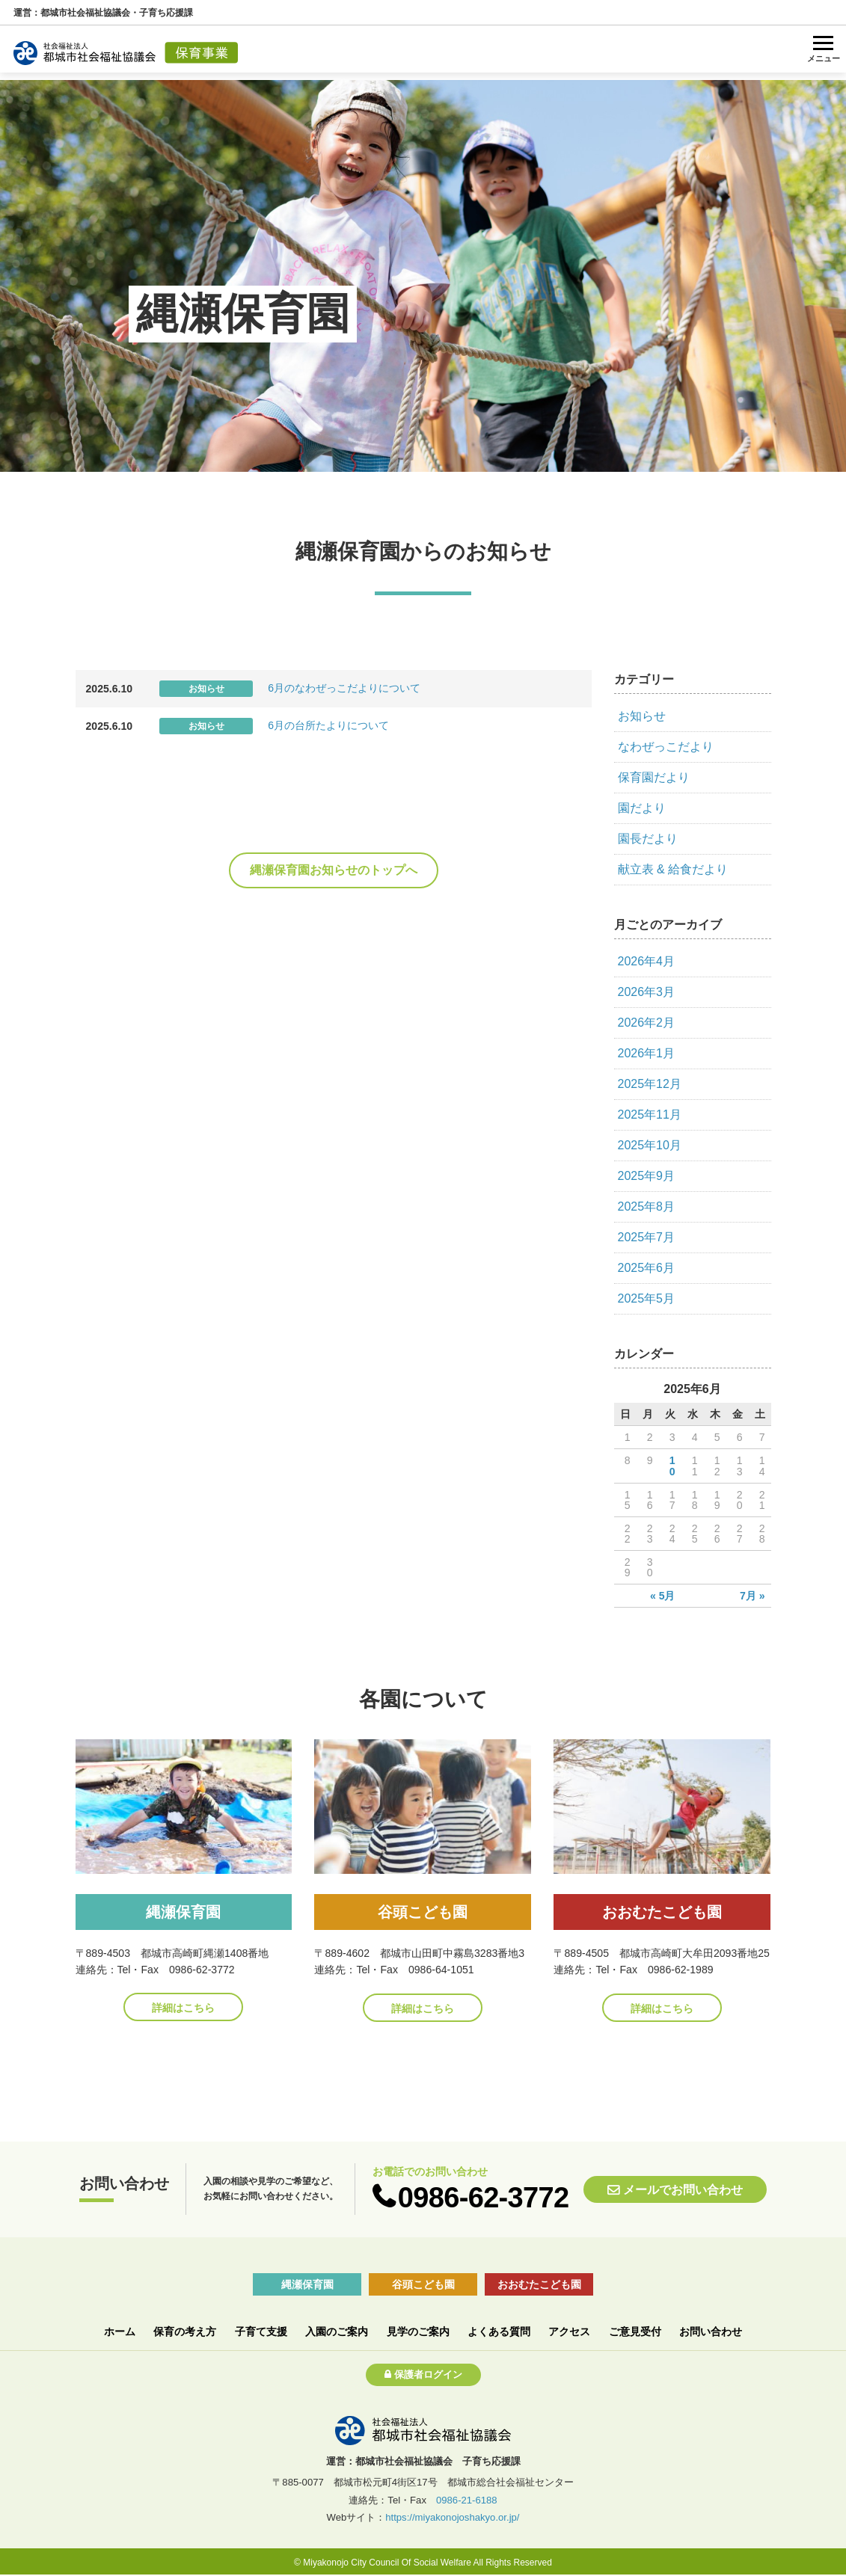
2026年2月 (646, 1022)
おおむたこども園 (539, 2284)
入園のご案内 (336, 2331)
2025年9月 (646, 1175)
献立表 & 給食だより (673, 869)
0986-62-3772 (483, 2197)
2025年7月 (646, 1237)
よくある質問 (499, 2331)
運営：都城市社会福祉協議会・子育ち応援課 (103, 12)
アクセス (569, 2331)
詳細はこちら (183, 2008)
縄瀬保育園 (307, 2284)
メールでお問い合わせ (683, 2189)
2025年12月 (649, 1084)
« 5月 (662, 1596)
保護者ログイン (428, 2374)
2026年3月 (646, 992)
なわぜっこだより (666, 746)
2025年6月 (646, 1267)
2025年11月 (649, 1114)
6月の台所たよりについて (328, 725)
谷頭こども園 (423, 2284)
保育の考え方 (184, 2331)
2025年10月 (649, 1145)
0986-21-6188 (466, 2500)
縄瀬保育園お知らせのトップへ (333, 870)
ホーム (119, 2331)
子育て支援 (261, 2331)
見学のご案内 (418, 2331)
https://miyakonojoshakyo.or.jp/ (452, 2517)
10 (672, 1465)
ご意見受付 (635, 2331)
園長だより (648, 838)
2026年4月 (646, 961)
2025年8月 (646, 1206)
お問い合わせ (710, 2331)
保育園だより (654, 777)
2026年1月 (646, 1053)
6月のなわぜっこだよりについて (344, 688)
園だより (642, 808)
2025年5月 (646, 1298)
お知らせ (642, 716)
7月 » (752, 1596)
